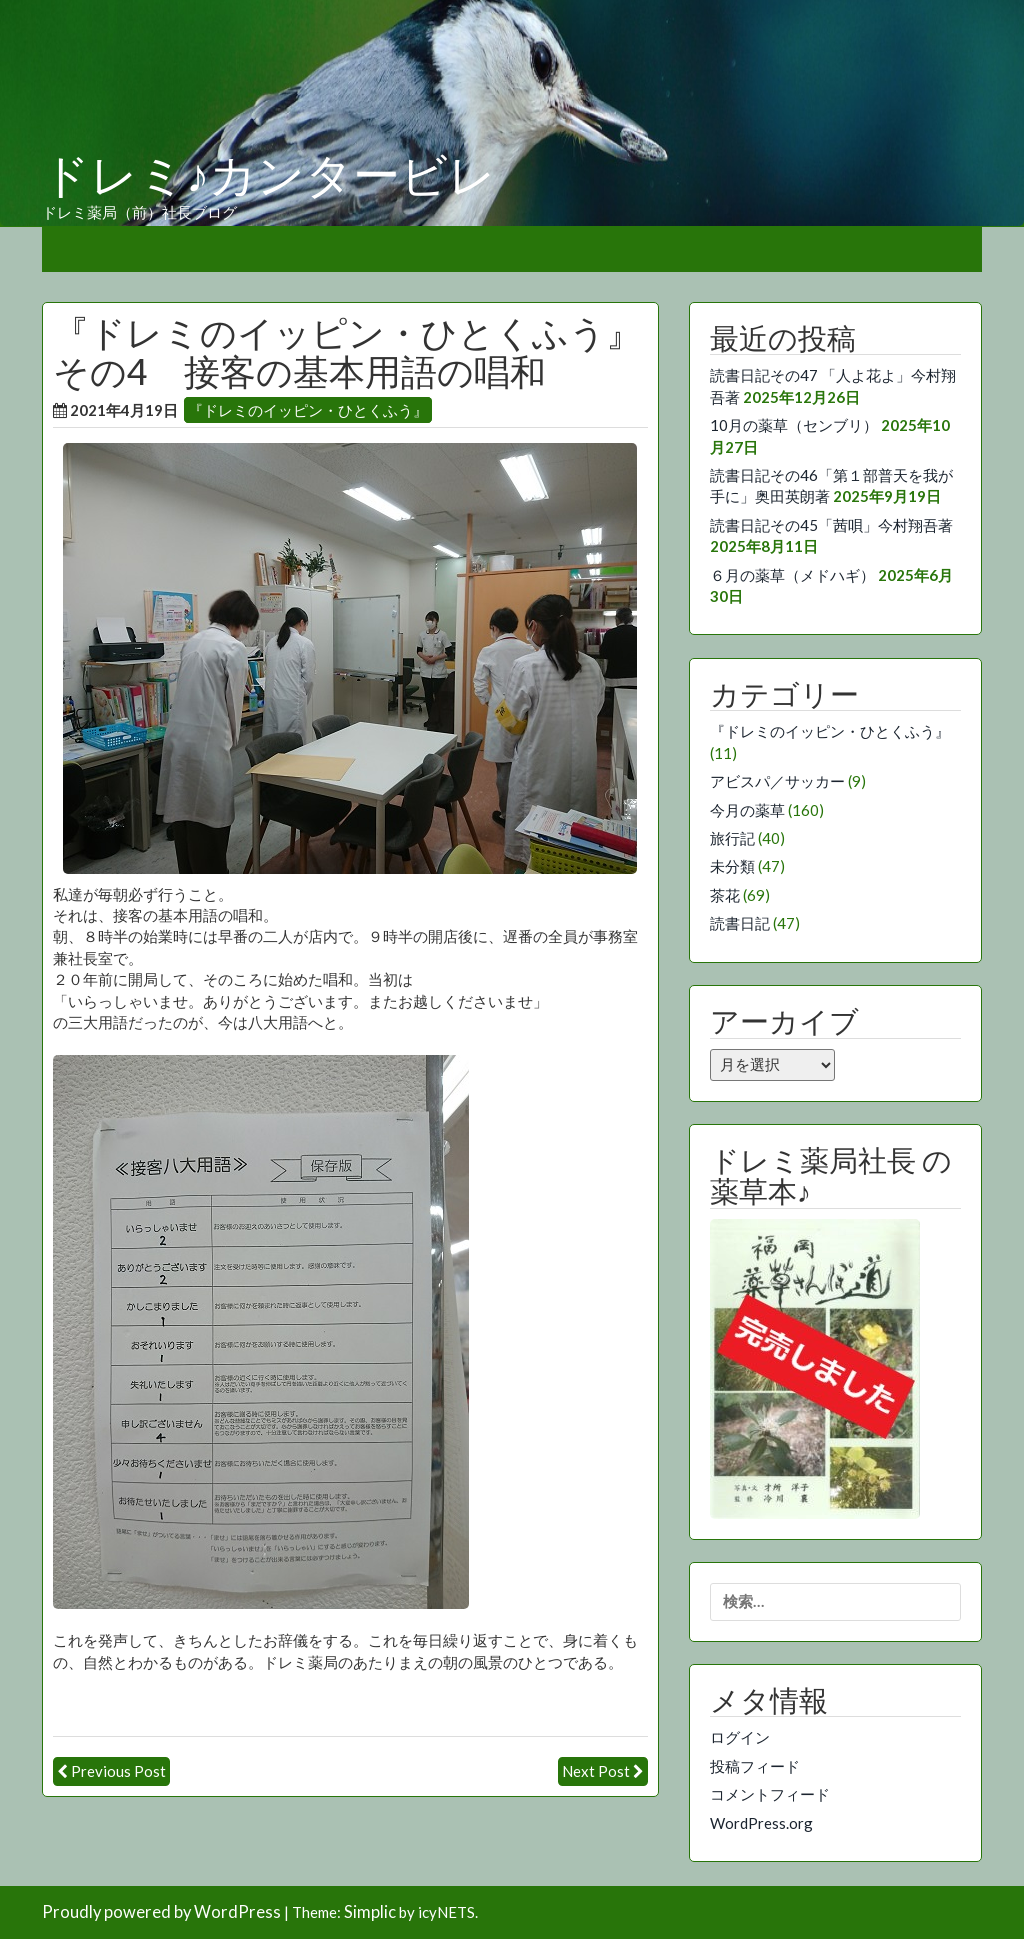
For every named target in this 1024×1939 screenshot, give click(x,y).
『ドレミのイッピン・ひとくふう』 (308, 410)
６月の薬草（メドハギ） (792, 575)
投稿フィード (755, 1766)
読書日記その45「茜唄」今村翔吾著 (831, 525)
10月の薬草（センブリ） (794, 425)
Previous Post (118, 1771)
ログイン (740, 1737)
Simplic (370, 1912)
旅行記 (732, 838)
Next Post (596, 1771)
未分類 (732, 866)
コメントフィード (770, 1794)
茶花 (725, 895)
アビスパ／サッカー (777, 781)
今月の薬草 (747, 810)
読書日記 (740, 923)
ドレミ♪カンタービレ (269, 176)
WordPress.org (761, 1823)
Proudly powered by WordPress (161, 1912)
